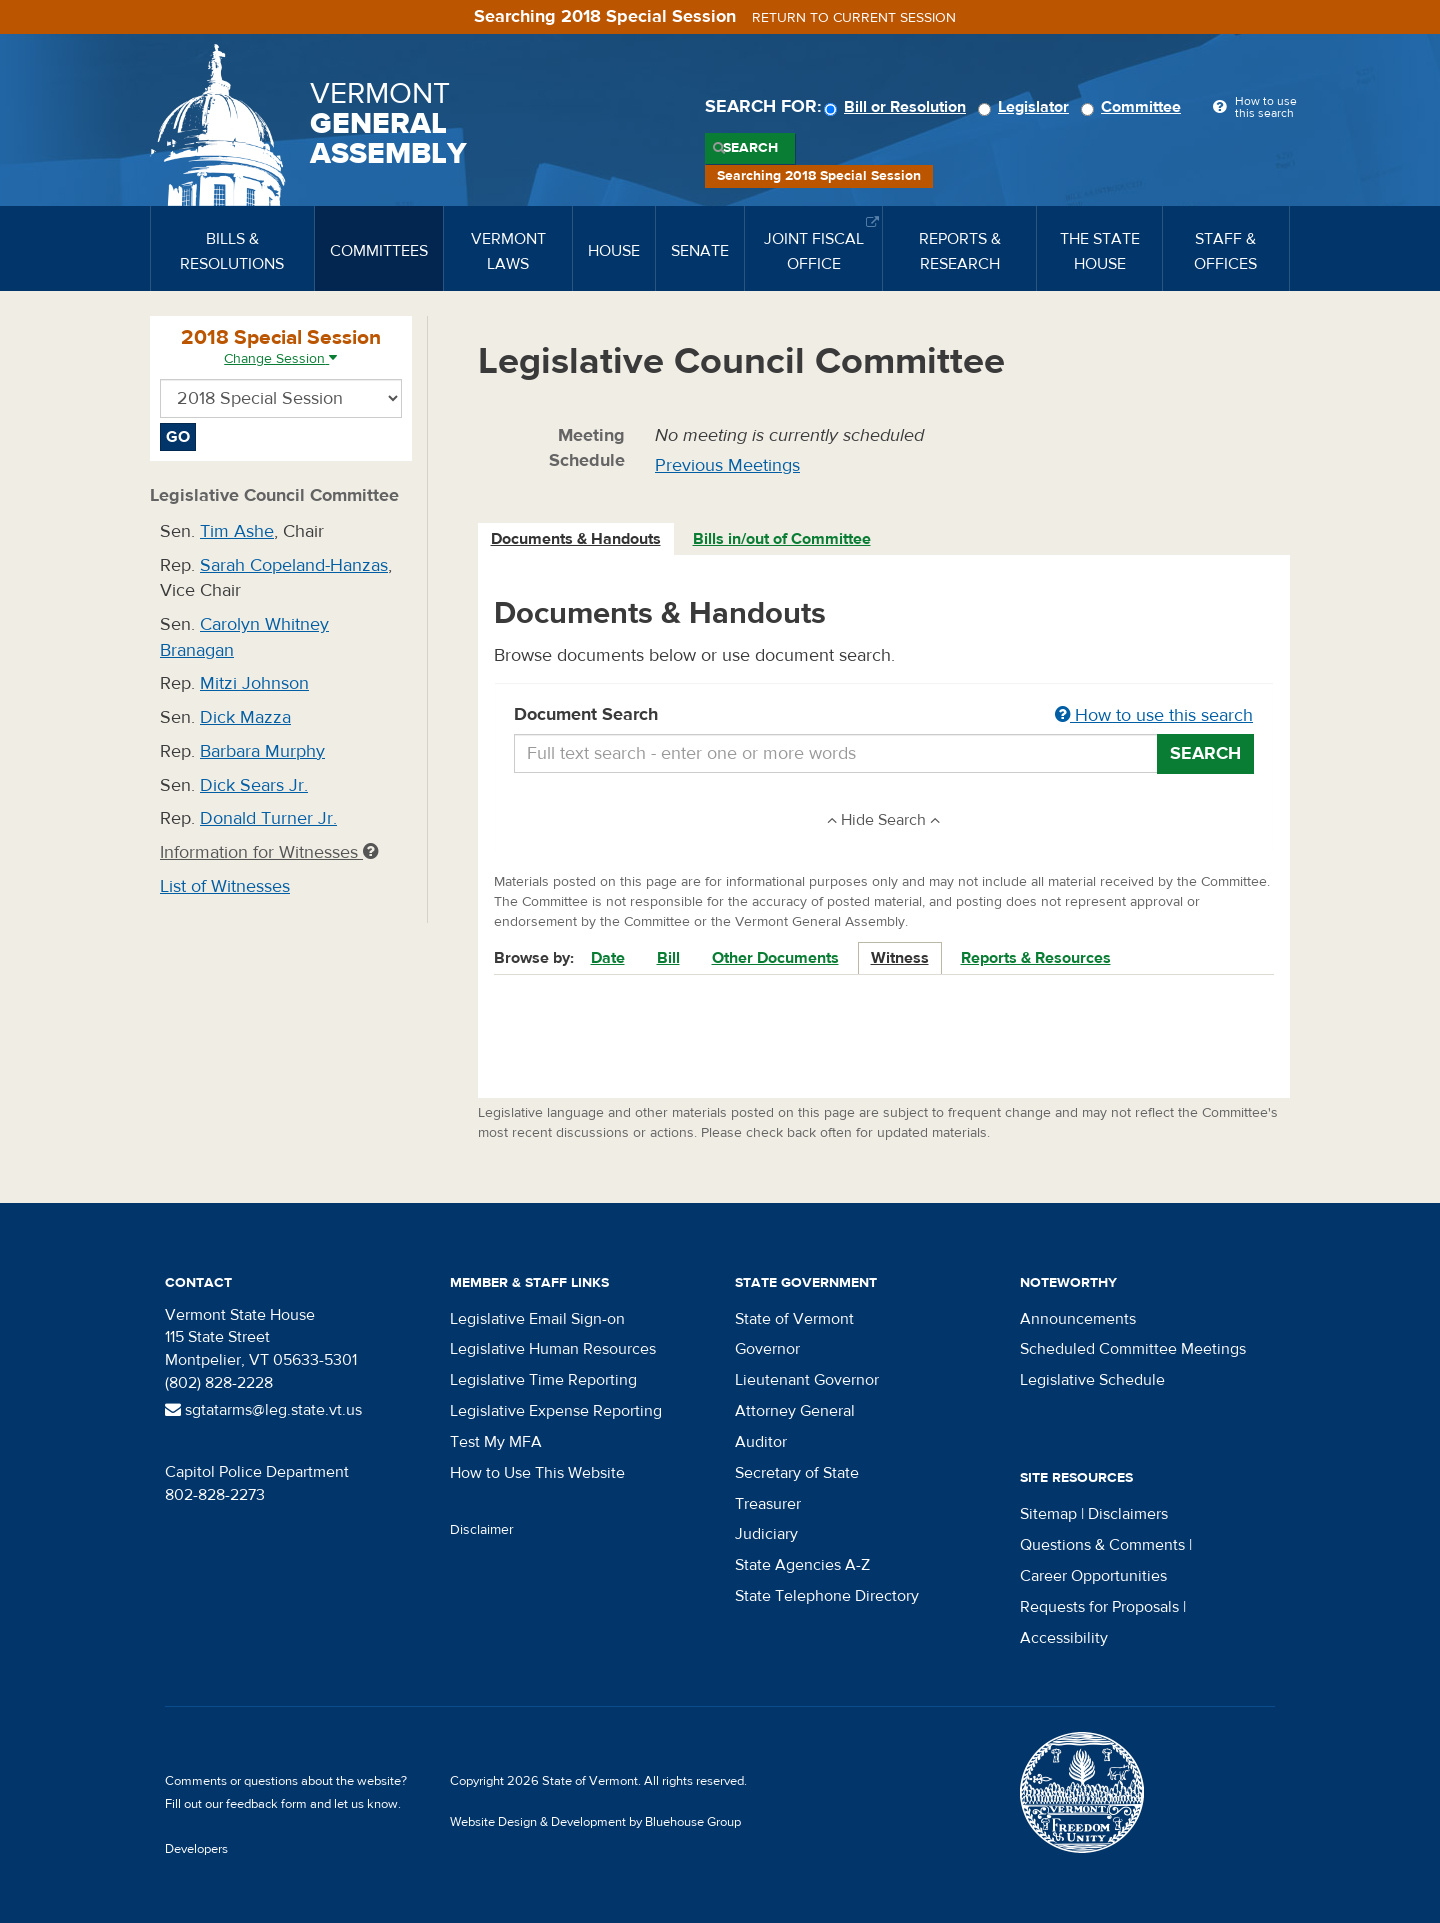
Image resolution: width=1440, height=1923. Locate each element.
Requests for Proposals (1099, 1607)
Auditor (761, 1442)
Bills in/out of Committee (782, 539)
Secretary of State (797, 1473)
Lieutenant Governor (807, 1380)
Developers (196, 1849)
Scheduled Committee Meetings (1133, 1349)
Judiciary (766, 1534)
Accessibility (1064, 1638)
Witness (900, 958)
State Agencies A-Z (802, 1565)
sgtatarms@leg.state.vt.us (263, 1410)
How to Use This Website (537, 1473)
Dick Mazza (245, 717)
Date (608, 958)
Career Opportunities (1093, 1576)
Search (750, 148)
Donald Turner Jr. (268, 818)
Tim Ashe (237, 531)
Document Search (884, 716)
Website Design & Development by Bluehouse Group (595, 1822)
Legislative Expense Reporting (556, 1411)
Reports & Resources (1036, 958)
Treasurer (768, 1504)
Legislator (1026, 107)
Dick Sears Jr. (254, 785)
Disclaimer (482, 1530)
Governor (767, 1349)
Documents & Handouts (576, 539)
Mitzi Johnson (254, 683)
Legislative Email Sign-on (537, 1319)
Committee (1134, 107)
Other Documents (775, 958)
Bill (668, 958)
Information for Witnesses (269, 852)
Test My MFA (496, 1442)
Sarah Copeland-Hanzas (294, 565)
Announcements (1078, 1319)
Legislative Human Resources (553, 1349)
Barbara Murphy (262, 751)
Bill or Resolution (898, 107)
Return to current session (854, 18)
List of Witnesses (225, 886)
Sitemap (1048, 1514)
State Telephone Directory (827, 1596)
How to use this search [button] (1154, 715)
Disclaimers (1128, 1514)
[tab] (577, 539)
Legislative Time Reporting (543, 1380)
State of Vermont (794, 1319)
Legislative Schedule (1092, 1380)
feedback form (266, 1804)
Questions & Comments (1102, 1545)
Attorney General (795, 1411)
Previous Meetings (727, 465)
